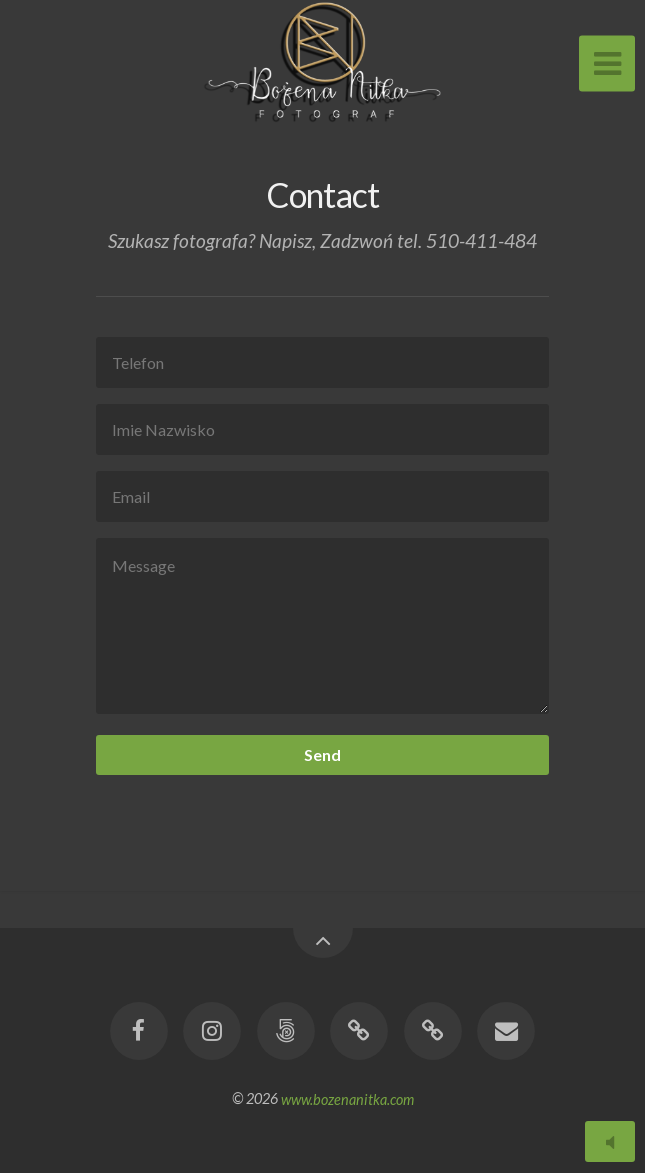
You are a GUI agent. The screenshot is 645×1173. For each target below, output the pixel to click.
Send (322, 754)
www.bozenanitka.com (347, 1098)
